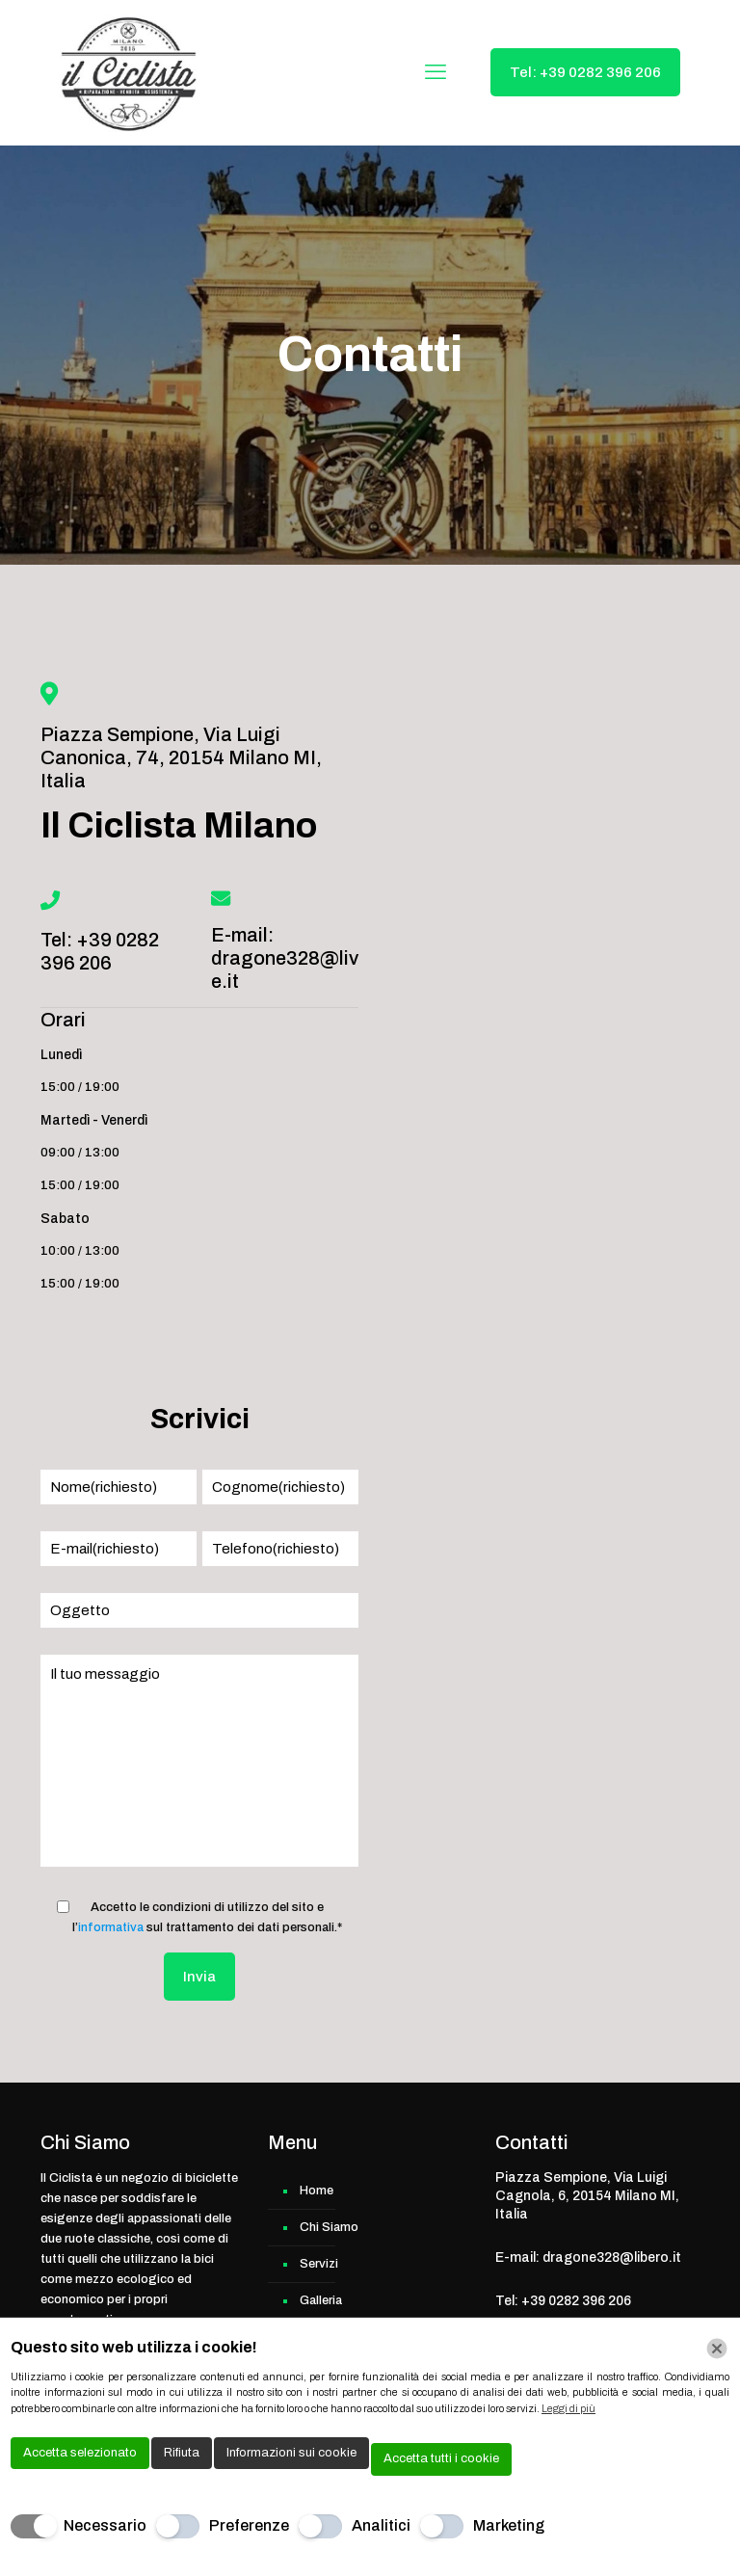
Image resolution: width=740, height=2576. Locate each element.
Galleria (321, 2300)
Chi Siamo (329, 2227)
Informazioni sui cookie (291, 2452)
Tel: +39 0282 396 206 (585, 72)
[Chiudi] (716, 2348)
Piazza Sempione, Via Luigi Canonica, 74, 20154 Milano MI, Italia (181, 757)
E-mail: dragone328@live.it (284, 958)
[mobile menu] (435, 72)
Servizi (319, 2264)
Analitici (381, 2525)
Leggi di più (568, 2408)
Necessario (105, 2525)
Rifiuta (181, 2452)
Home (316, 2190)
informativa (111, 1927)
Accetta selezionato (80, 2452)
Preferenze (249, 2525)
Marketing (508, 2525)
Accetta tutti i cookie (441, 2458)
